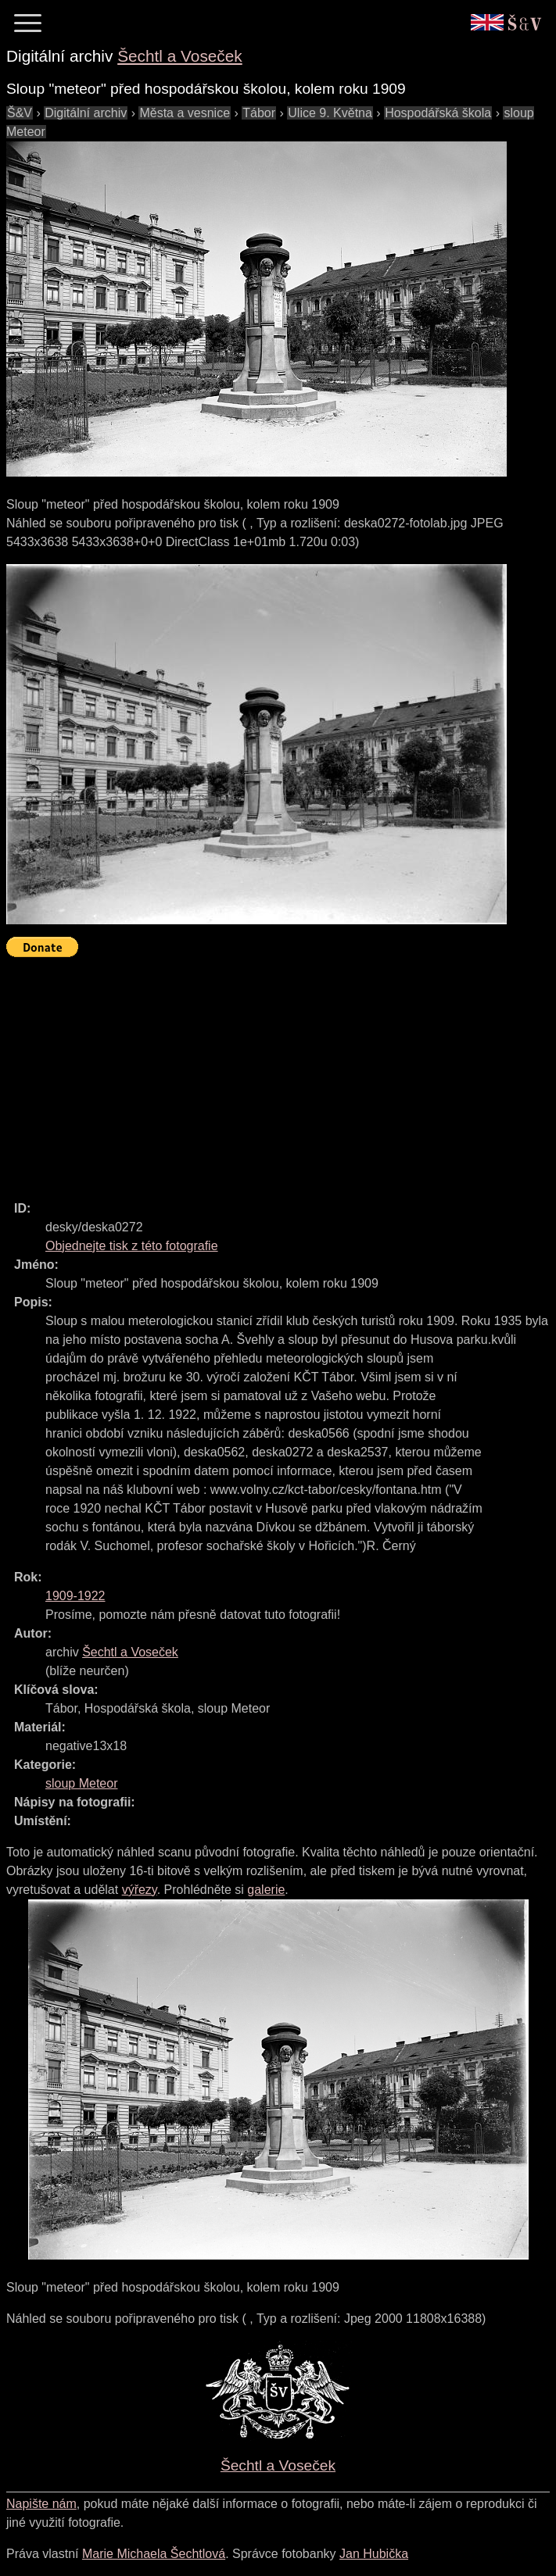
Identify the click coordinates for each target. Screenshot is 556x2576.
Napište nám (41, 2503)
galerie (266, 1889)
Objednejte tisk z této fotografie (131, 1245)
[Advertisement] (281, 1072)
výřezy (139, 1889)
